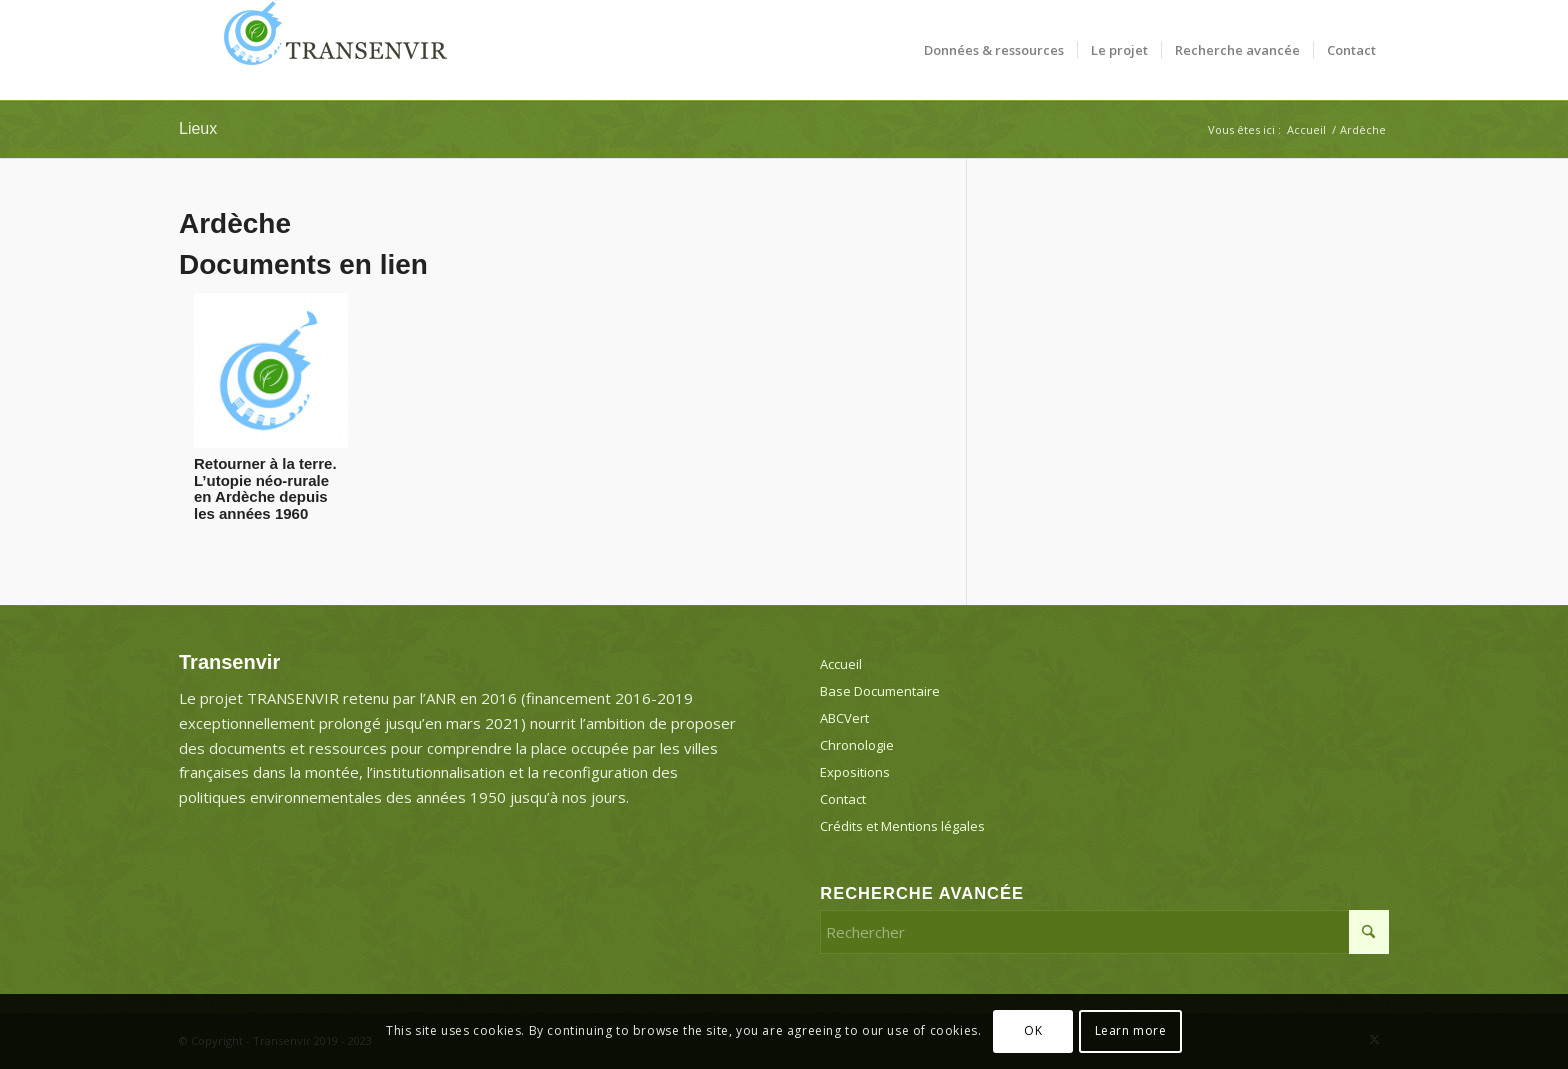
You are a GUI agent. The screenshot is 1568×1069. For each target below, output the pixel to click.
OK (1033, 1030)
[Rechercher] (1104, 932)
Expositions (855, 772)
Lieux (198, 128)
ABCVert (844, 718)
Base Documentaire (880, 691)
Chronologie (857, 745)
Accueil (841, 664)
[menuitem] (994, 50)
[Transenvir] (329, 50)
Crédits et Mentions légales (902, 826)
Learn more (1131, 1030)
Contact (843, 799)
